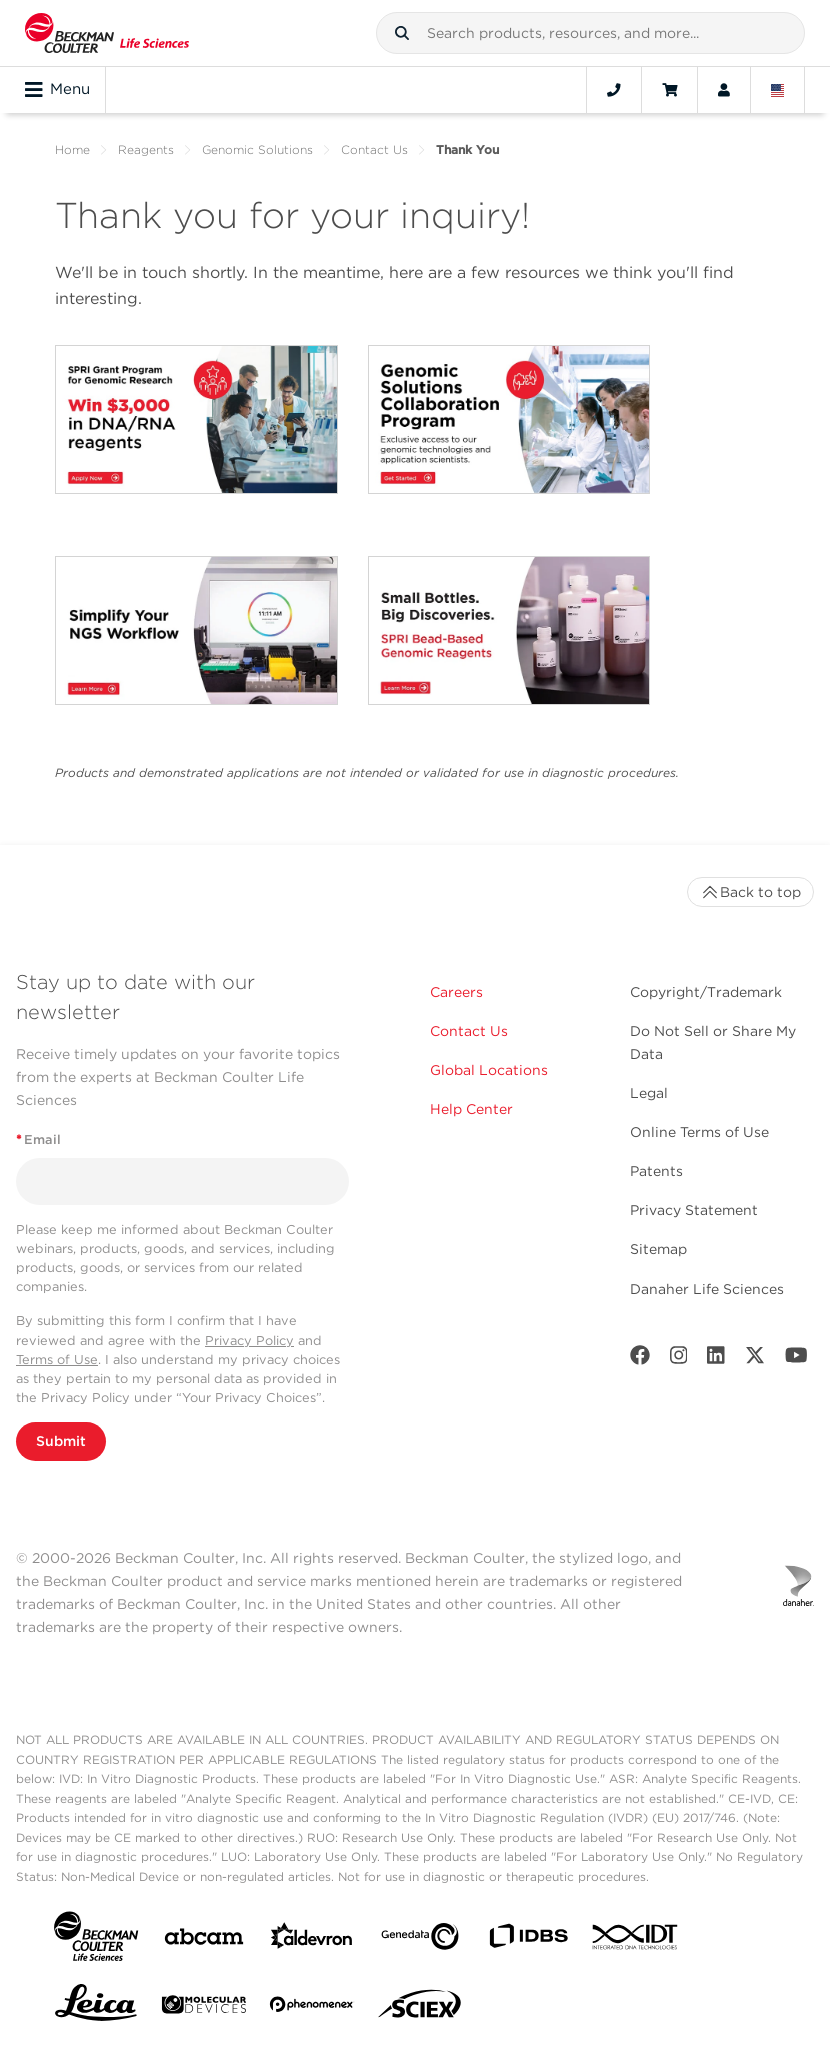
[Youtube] (796, 1359)
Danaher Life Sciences (707, 1289)
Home (72, 149)
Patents (656, 1171)
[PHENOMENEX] (312, 2008)
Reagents (146, 149)
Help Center (471, 1109)
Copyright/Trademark (706, 992)
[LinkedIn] (716, 1359)
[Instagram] (679, 1359)
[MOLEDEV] (204, 2008)
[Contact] (614, 90)
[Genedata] (420, 1940)
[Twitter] (755, 1359)
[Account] (724, 90)
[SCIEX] (420, 2009)
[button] (402, 33)
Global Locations (489, 1070)
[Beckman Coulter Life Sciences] (107, 33)
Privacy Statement (694, 1210)
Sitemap (658, 1249)
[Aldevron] (312, 1940)
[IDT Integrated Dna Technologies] (636, 1941)
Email (38, 1139)
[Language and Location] (778, 90)
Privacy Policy (249, 1340)
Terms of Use (57, 1359)
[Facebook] (640, 1359)
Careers (456, 992)
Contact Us (374, 149)
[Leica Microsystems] (96, 2008)
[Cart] (669, 90)
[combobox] (590, 33)
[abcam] (204, 1940)
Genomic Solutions (257, 149)
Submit (61, 1441)
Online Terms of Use (699, 1132)
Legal (649, 1093)
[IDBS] (528, 1940)
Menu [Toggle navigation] (57, 90)
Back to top (750, 892)
